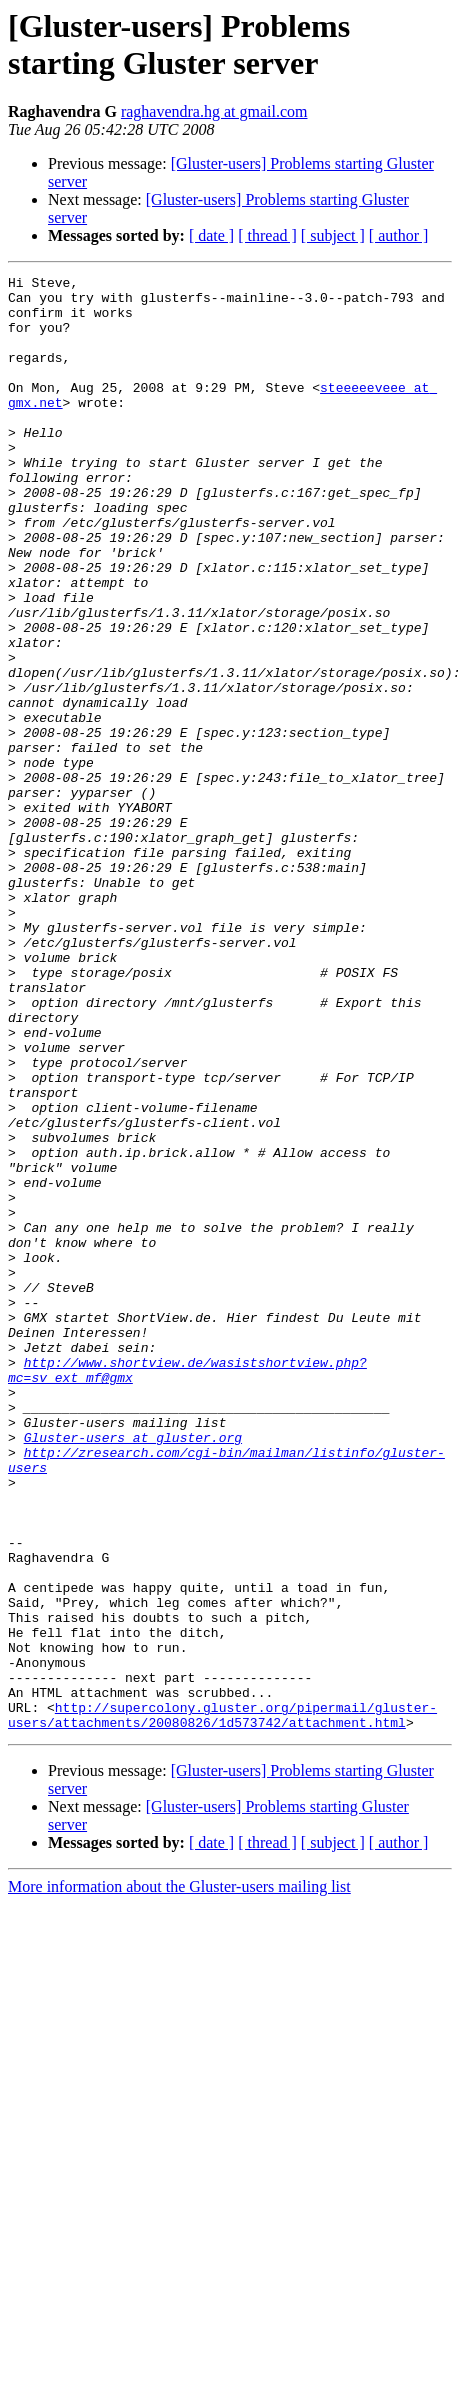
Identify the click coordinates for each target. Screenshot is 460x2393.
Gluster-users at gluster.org (133, 1671)
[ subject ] (333, 235)
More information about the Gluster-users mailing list (179, 2177)
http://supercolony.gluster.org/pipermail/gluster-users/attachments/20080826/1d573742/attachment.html (222, 2004)
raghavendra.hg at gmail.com (214, 111)
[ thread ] (267, 235)
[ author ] (399, 235)
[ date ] (211, 235)
